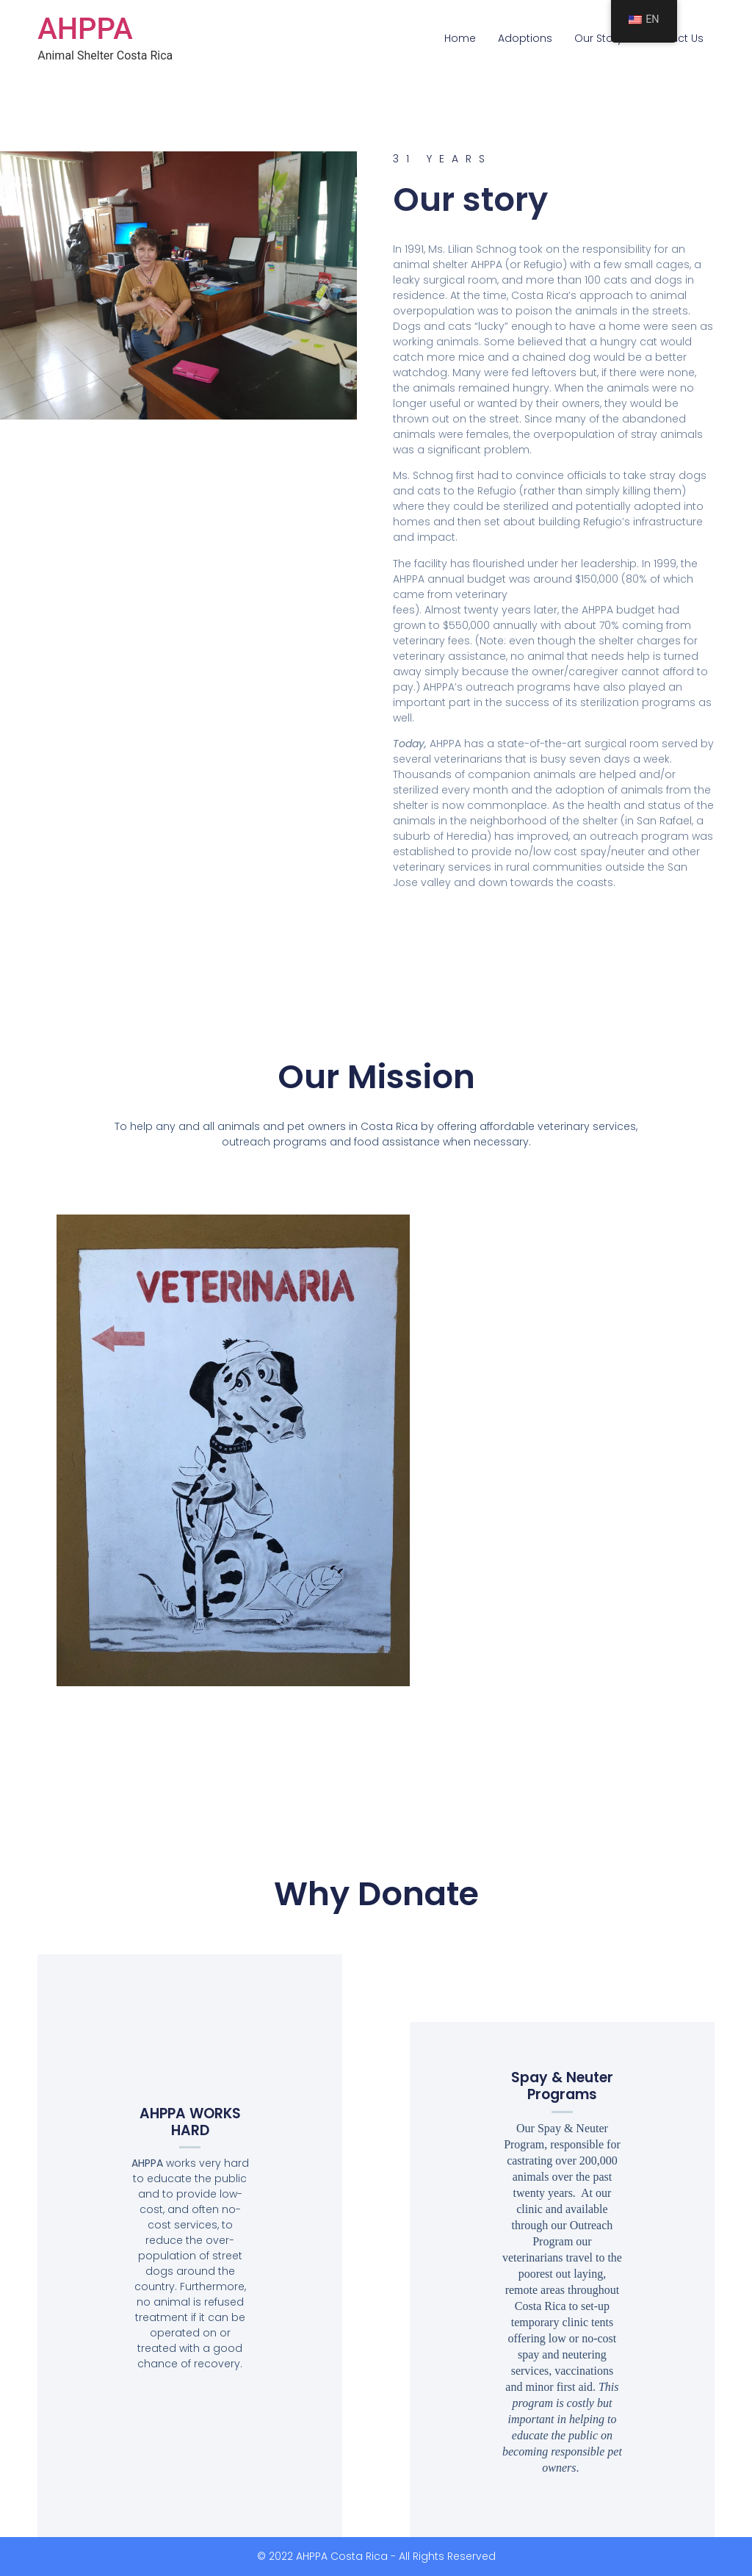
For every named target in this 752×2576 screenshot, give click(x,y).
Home (460, 38)
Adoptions (525, 38)
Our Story (598, 38)
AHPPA (85, 29)
